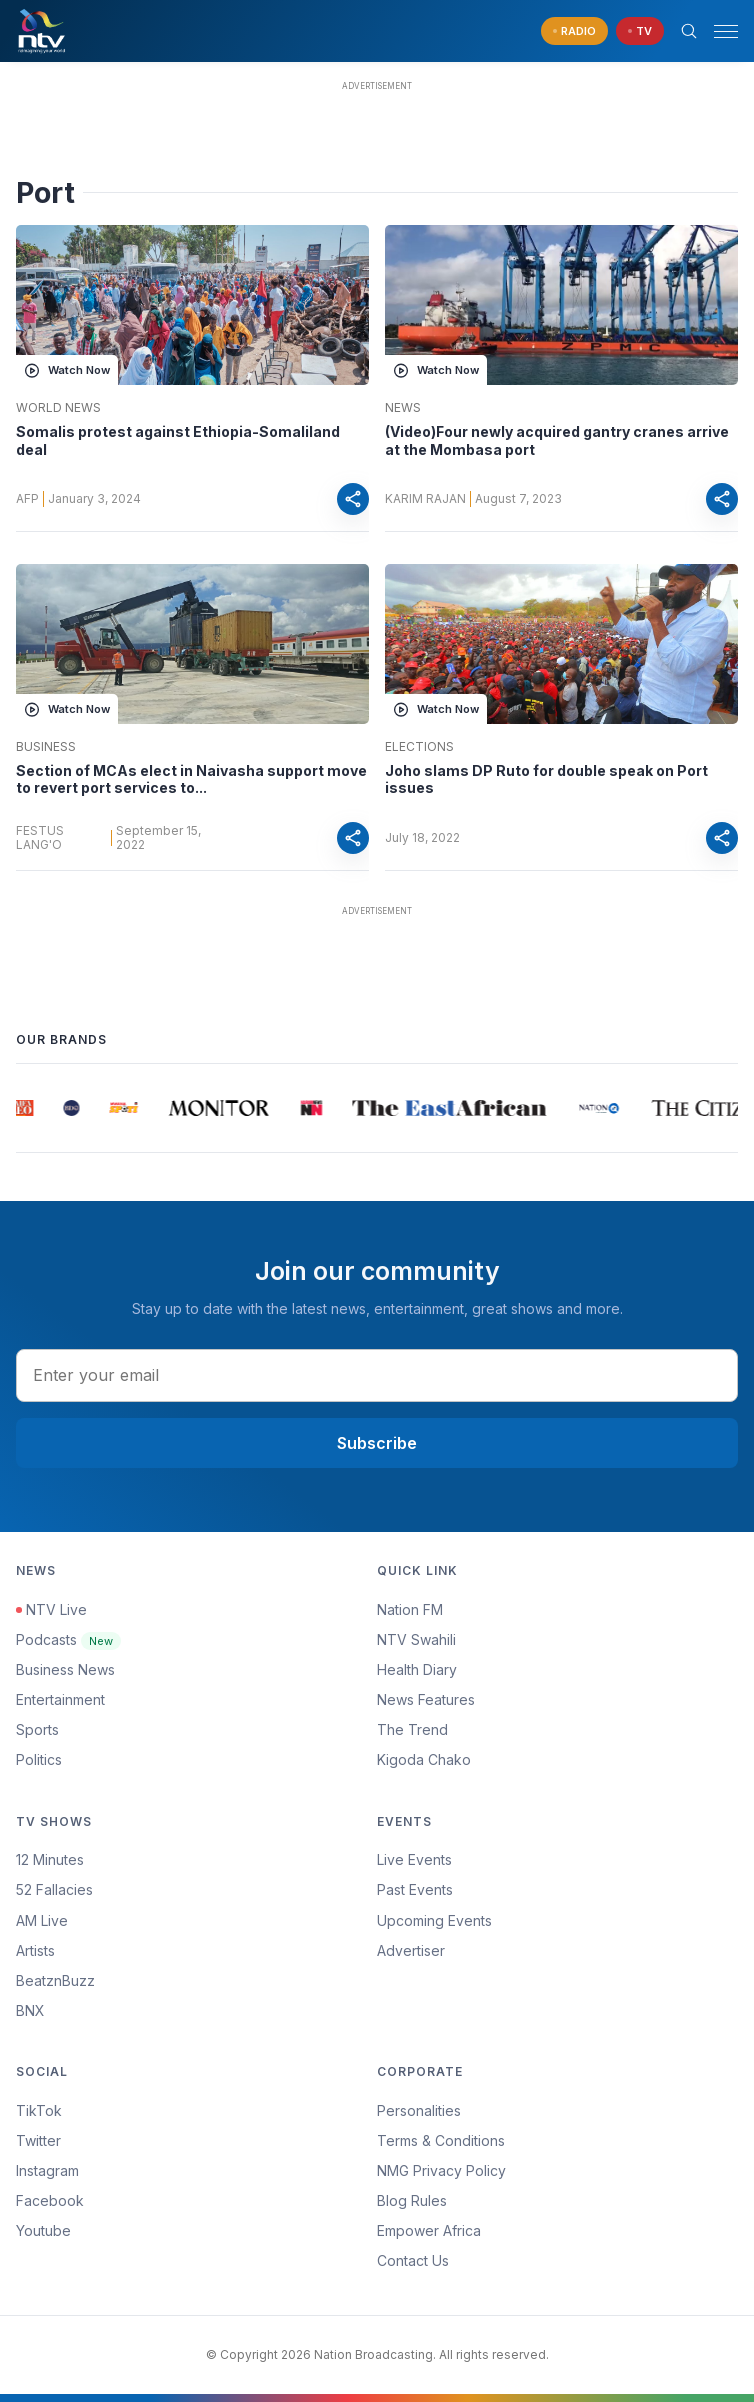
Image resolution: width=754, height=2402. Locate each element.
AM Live (42, 1920)
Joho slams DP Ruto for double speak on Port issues (546, 779)
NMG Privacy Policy (441, 2170)
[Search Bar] (689, 31)
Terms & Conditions (441, 2140)
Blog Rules (412, 2200)
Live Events (414, 1859)
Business (46, 747)
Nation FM (410, 1609)
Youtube (43, 2230)
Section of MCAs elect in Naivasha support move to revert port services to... (191, 779)
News (403, 408)
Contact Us (413, 2260)
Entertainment (60, 1699)
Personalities (419, 2110)
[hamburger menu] (726, 31)
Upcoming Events (434, 1920)
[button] (718, 31)
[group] (26, 1108)
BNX (30, 2010)
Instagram (47, 2170)
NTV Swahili (416, 1639)
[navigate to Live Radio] (574, 31)
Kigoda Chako (424, 1759)
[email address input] (377, 1375)
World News (58, 408)
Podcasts (68, 1639)
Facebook (50, 2200)
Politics (39, 1759)
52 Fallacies (54, 1889)
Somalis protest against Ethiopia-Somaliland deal (178, 440)
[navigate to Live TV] (640, 31)
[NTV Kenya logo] (41, 31)
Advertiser (411, 1950)
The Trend (412, 1729)
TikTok (39, 2110)
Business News (65, 1669)
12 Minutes (50, 1859)
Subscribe (377, 1443)
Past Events (415, 1889)
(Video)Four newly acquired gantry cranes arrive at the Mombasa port (557, 440)
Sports (37, 1729)
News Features (426, 1699)
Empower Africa (429, 2230)
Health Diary (417, 1669)
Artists (35, 1950)
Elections (419, 747)
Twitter (38, 2140)
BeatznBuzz (55, 1980)
